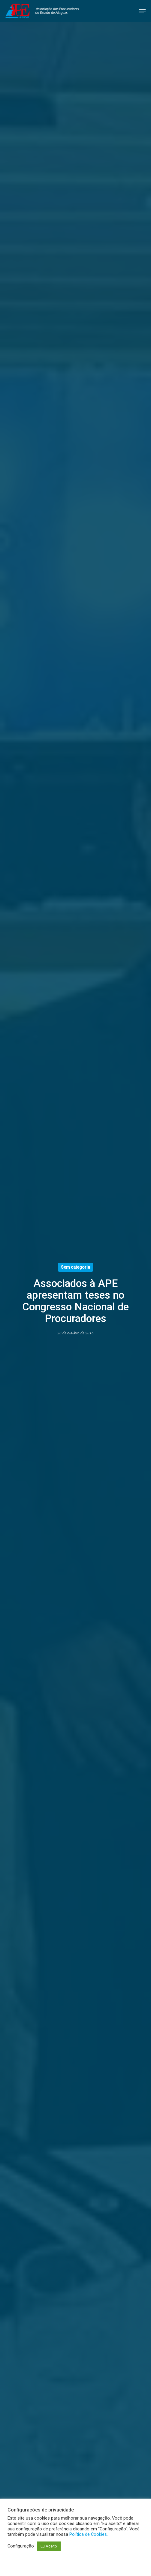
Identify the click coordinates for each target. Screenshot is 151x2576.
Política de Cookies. (88, 2534)
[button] (142, 11)
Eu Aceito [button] (49, 2546)
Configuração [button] (21, 2546)
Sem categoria (75, 1267)
